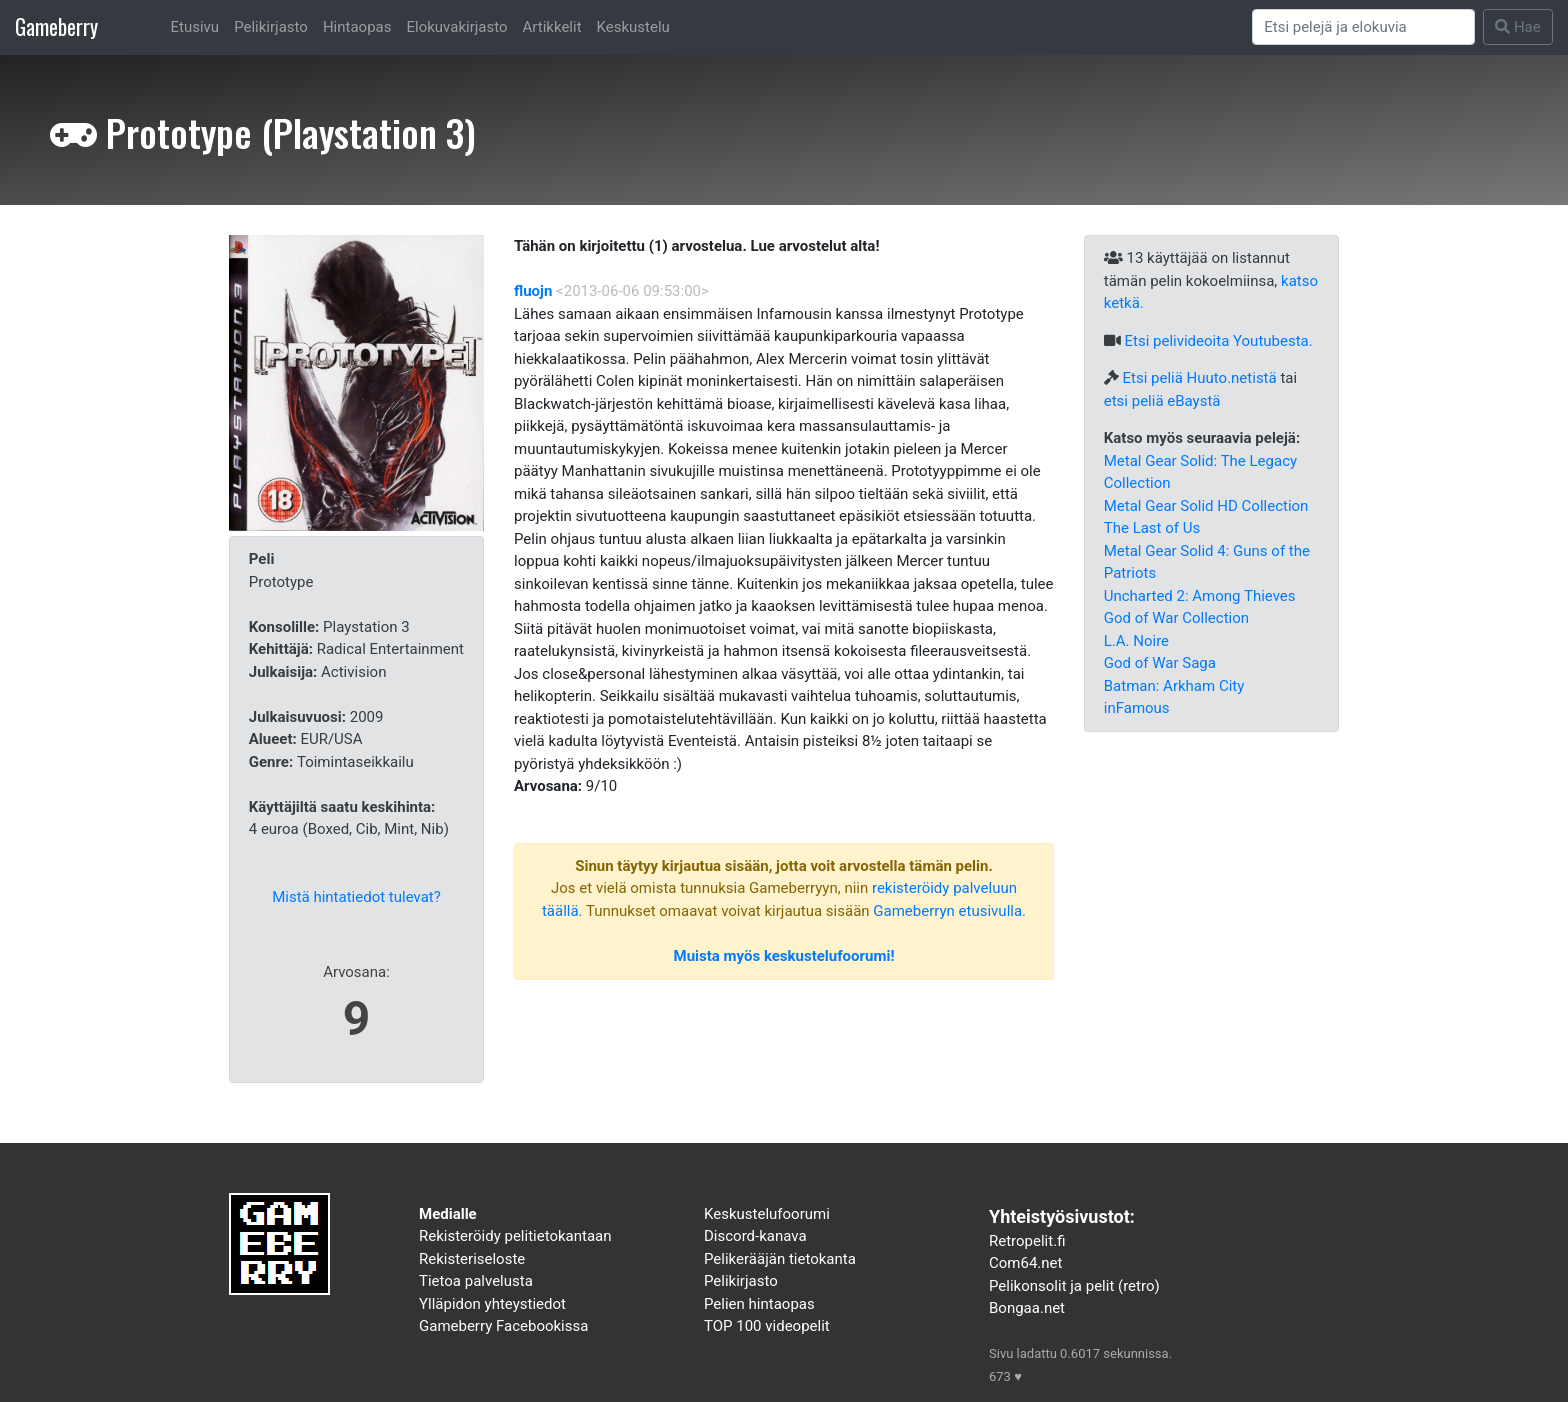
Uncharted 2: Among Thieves (1200, 596)
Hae (1518, 27)
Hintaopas (357, 27)
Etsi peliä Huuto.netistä (1199, 378)
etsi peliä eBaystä (1162, 401)
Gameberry (56, 26)
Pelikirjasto (271, 27)
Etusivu (195, 27)
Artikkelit (552, 27)
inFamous (1137, 708)
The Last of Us (1152, 528)
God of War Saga (1160, 663)
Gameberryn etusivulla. (949, 911)
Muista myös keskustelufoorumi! (784, 956)
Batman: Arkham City (1174, 686)
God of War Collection (1176, 618)
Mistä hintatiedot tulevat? (356, 897)
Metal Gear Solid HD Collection (1206, 506)
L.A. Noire (1136, 641)
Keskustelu (633, 27)
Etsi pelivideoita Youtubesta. (1218, 341)
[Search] (1364, 27)
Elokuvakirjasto (456, 27)
